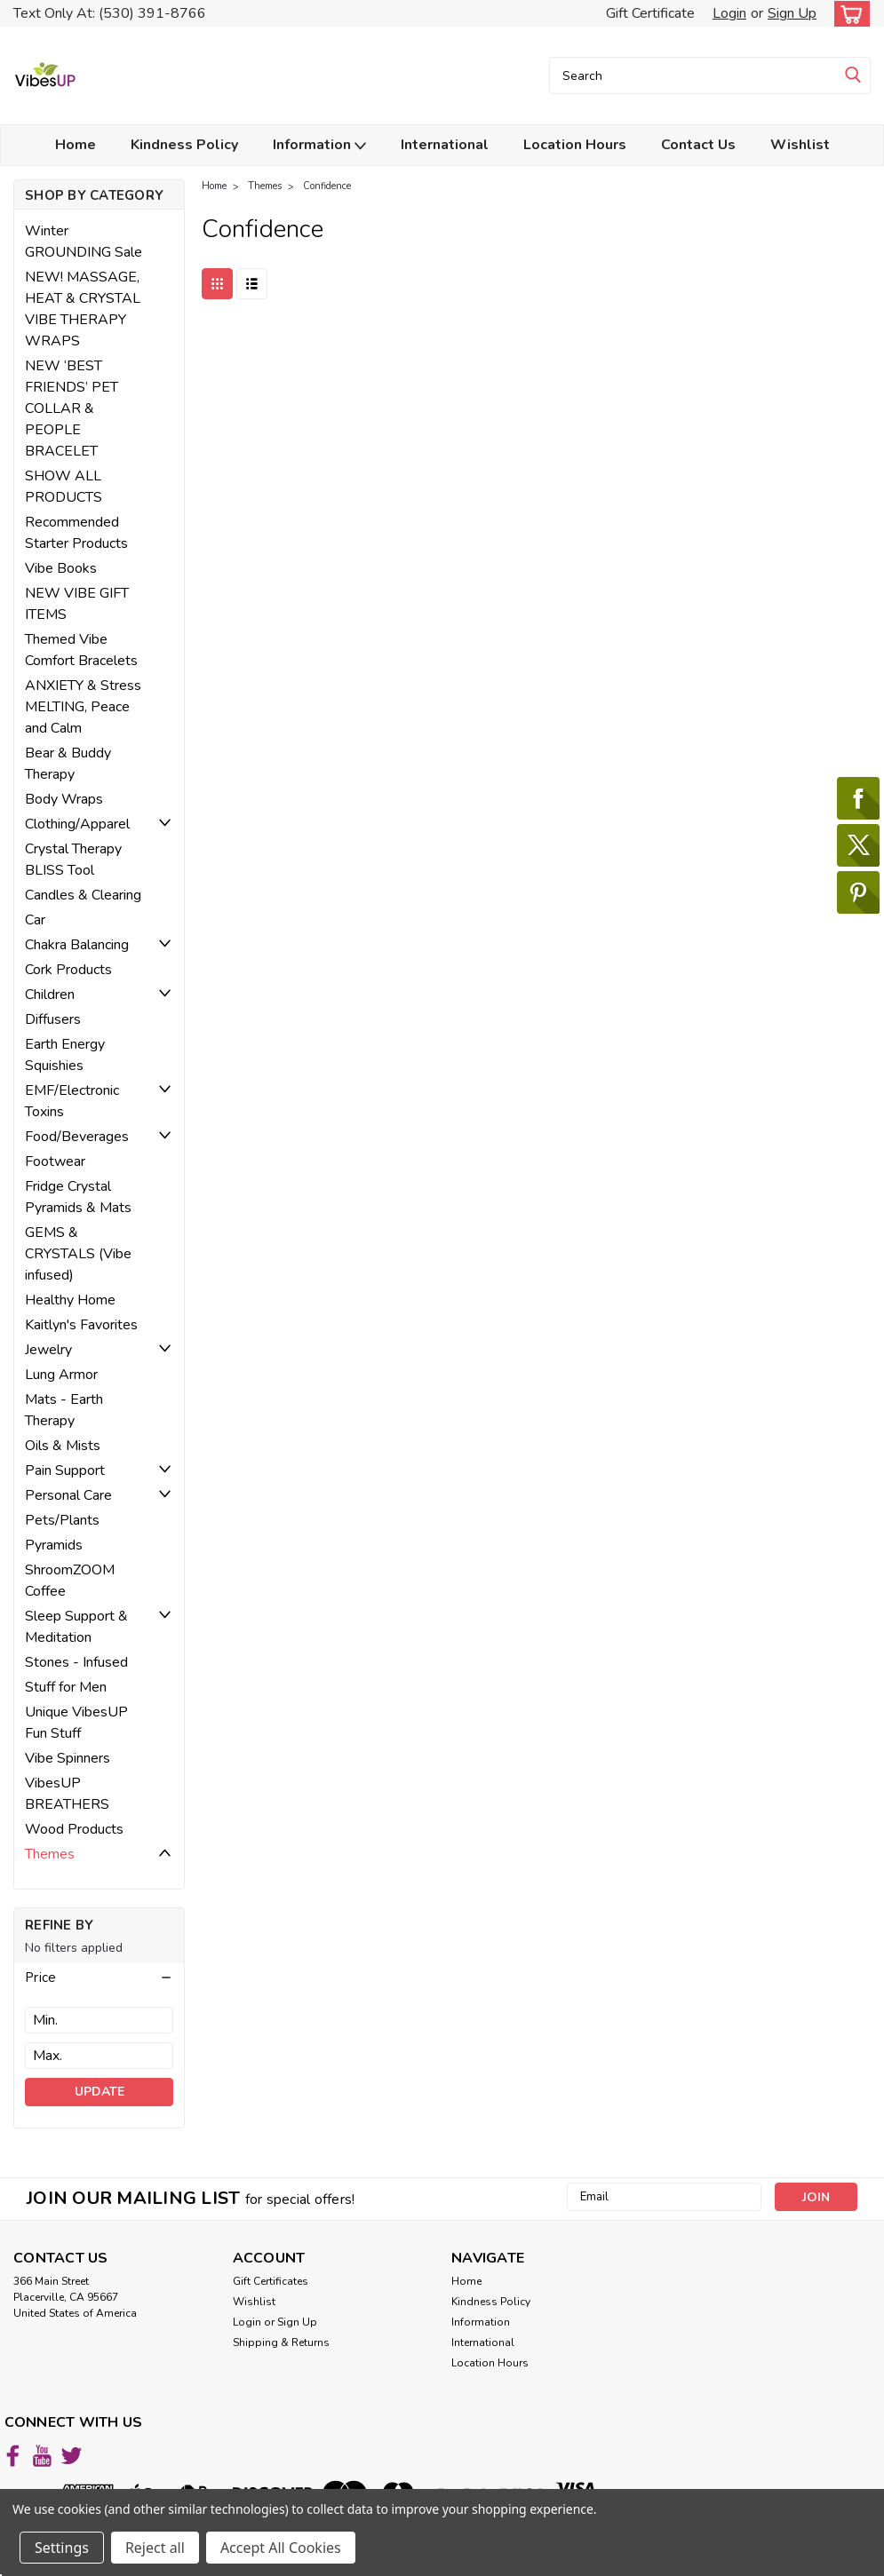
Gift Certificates (270, 2281)
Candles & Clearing (83, 895)
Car (35, 920)
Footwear (55, 1161)
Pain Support (65, 1470)
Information (319, 145)
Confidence (327, 186)
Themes (50, 1854)
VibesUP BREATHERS (67, 1793)
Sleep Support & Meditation (76, 1626)
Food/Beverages (77, 1136)
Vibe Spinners (67, 1758)
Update (99, 2091)
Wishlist (800, 145)
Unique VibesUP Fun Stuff (76, 1722)
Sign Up (792, 13)
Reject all (155, 2547)
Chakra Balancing (77, 945)
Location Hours (574, 145)
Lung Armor (61, 1374)
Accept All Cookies (280, 2547)
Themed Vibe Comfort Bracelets (81, 650)
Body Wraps (64, 799)
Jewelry (48, 1349)
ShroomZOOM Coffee (70, 1580)
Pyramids (54, 1545)
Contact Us (698, 145)
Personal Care (68, 1495)
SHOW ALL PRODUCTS (63, 486)
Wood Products (74, 1829)
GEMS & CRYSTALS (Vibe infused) (78, 1254)
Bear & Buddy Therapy (68, 763)
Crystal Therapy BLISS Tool (73, 859)
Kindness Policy (184, 145)
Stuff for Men (66, 1687)
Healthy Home (70, 1300)
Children (50, 994)
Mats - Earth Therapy (64, 1410)
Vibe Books (61, 568)
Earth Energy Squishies (65, 1054)
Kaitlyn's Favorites (81, 1325)
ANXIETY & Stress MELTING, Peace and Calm (83, 707)
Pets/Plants (62, 1520)
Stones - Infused (76, 1662)
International (445, 145)
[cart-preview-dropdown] (848, 14)
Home (75, 145)
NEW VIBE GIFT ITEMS (77, 603)
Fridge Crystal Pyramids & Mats (78, 1197)
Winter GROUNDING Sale (83, 241)
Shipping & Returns (281, 2342)
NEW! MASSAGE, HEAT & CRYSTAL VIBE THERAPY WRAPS (82, 309)
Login (729, 13)
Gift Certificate (650, 13)
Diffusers (53, 1019)
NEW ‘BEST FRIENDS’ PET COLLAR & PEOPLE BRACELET (71, 408)
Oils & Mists (62, 1445)
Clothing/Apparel (77, 824)
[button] (99, 1977)
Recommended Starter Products (76, 532)
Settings (62, 2547)
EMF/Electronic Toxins (72, 1101)
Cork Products (68, 969)
